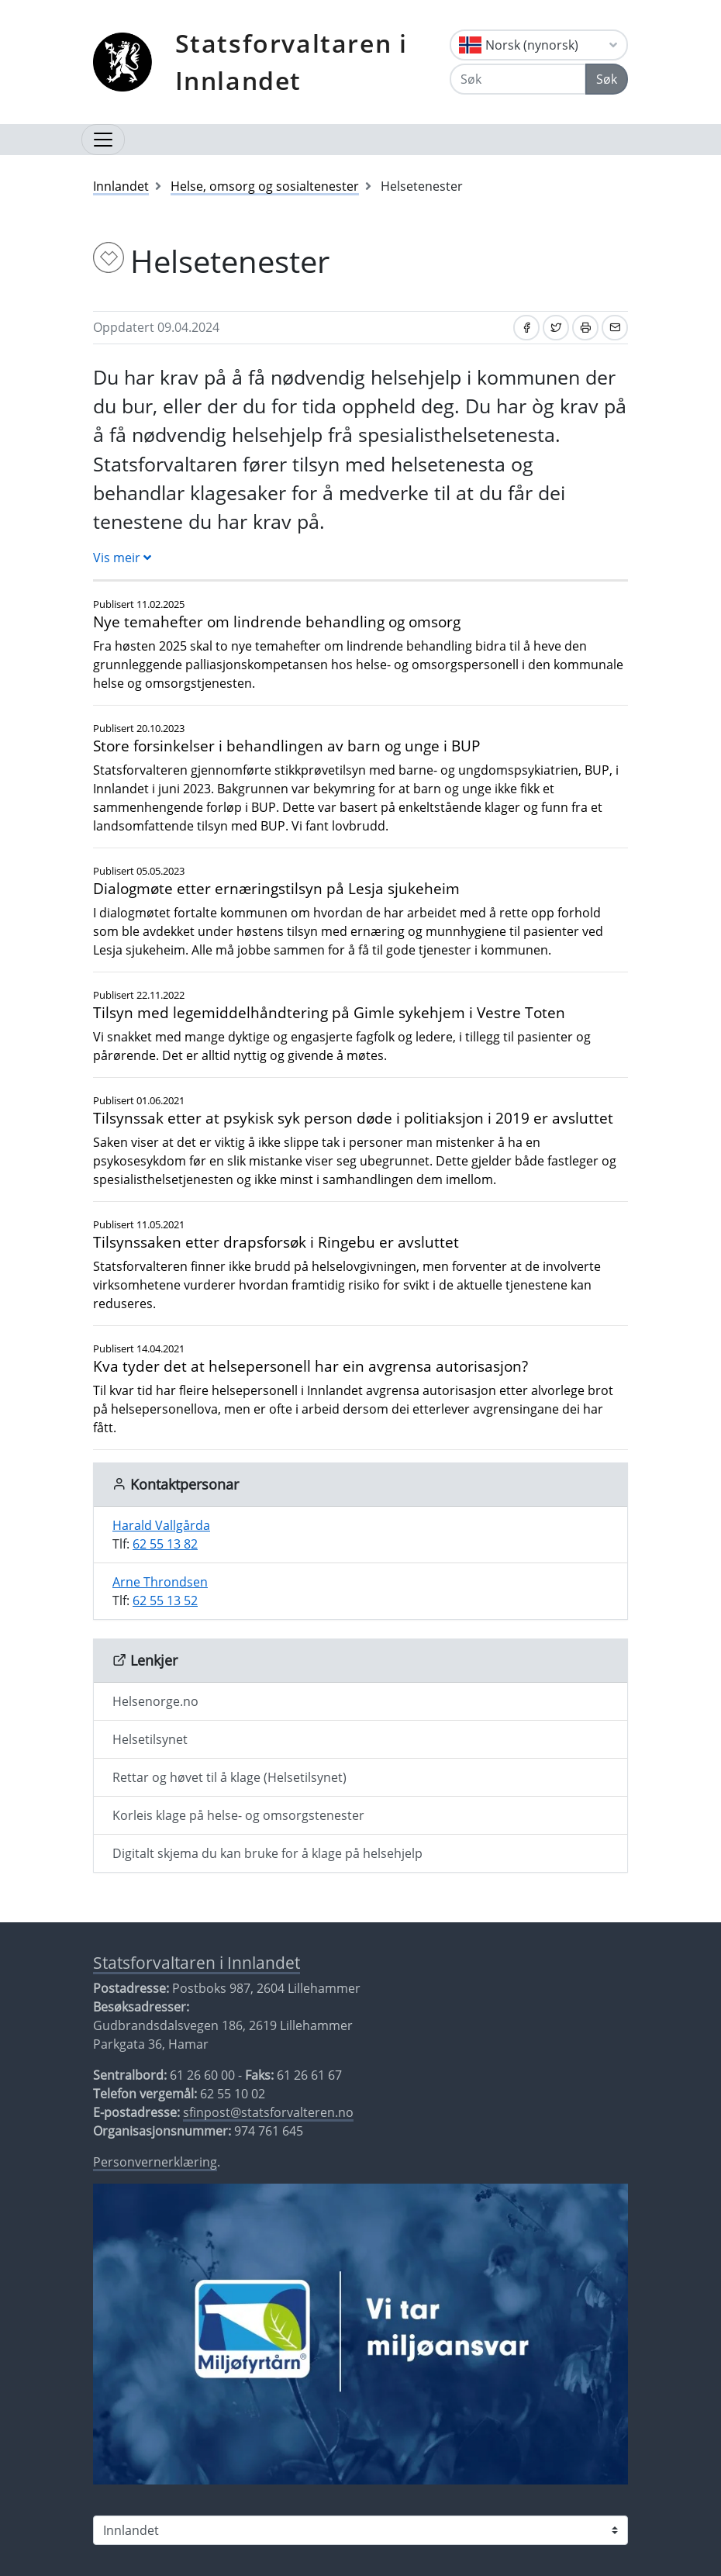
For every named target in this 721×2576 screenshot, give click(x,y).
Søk (606, 79)
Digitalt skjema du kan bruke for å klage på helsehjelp (267, 1853)
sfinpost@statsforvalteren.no (268, 2112)
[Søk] (518, 79)
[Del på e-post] (615, 327)
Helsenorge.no (155, 1701)
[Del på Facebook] (526, 327)
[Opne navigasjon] (103, 139)
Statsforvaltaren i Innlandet (291, 61)
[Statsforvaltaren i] (360, 2530)
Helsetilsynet (150, 1739)
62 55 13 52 (165, 1600)
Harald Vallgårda (161, 1525)
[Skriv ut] (585, 327)
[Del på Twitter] (556, 327)
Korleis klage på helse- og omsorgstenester (238, 1815)
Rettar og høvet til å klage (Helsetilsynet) (229, 1777)
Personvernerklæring (155, 2161)
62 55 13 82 (165, 1543)
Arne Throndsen (160, 1581)
